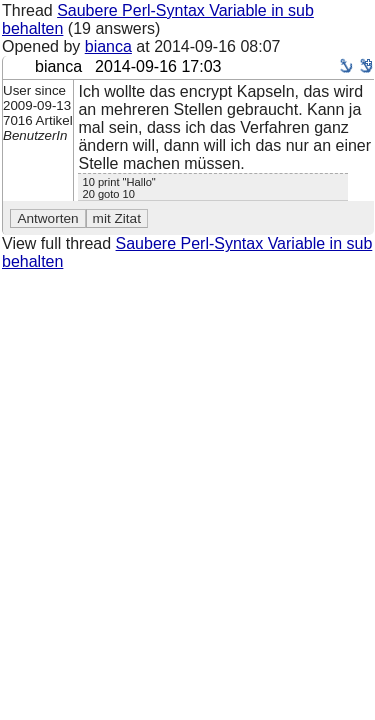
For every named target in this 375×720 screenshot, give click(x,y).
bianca (108, 46)
